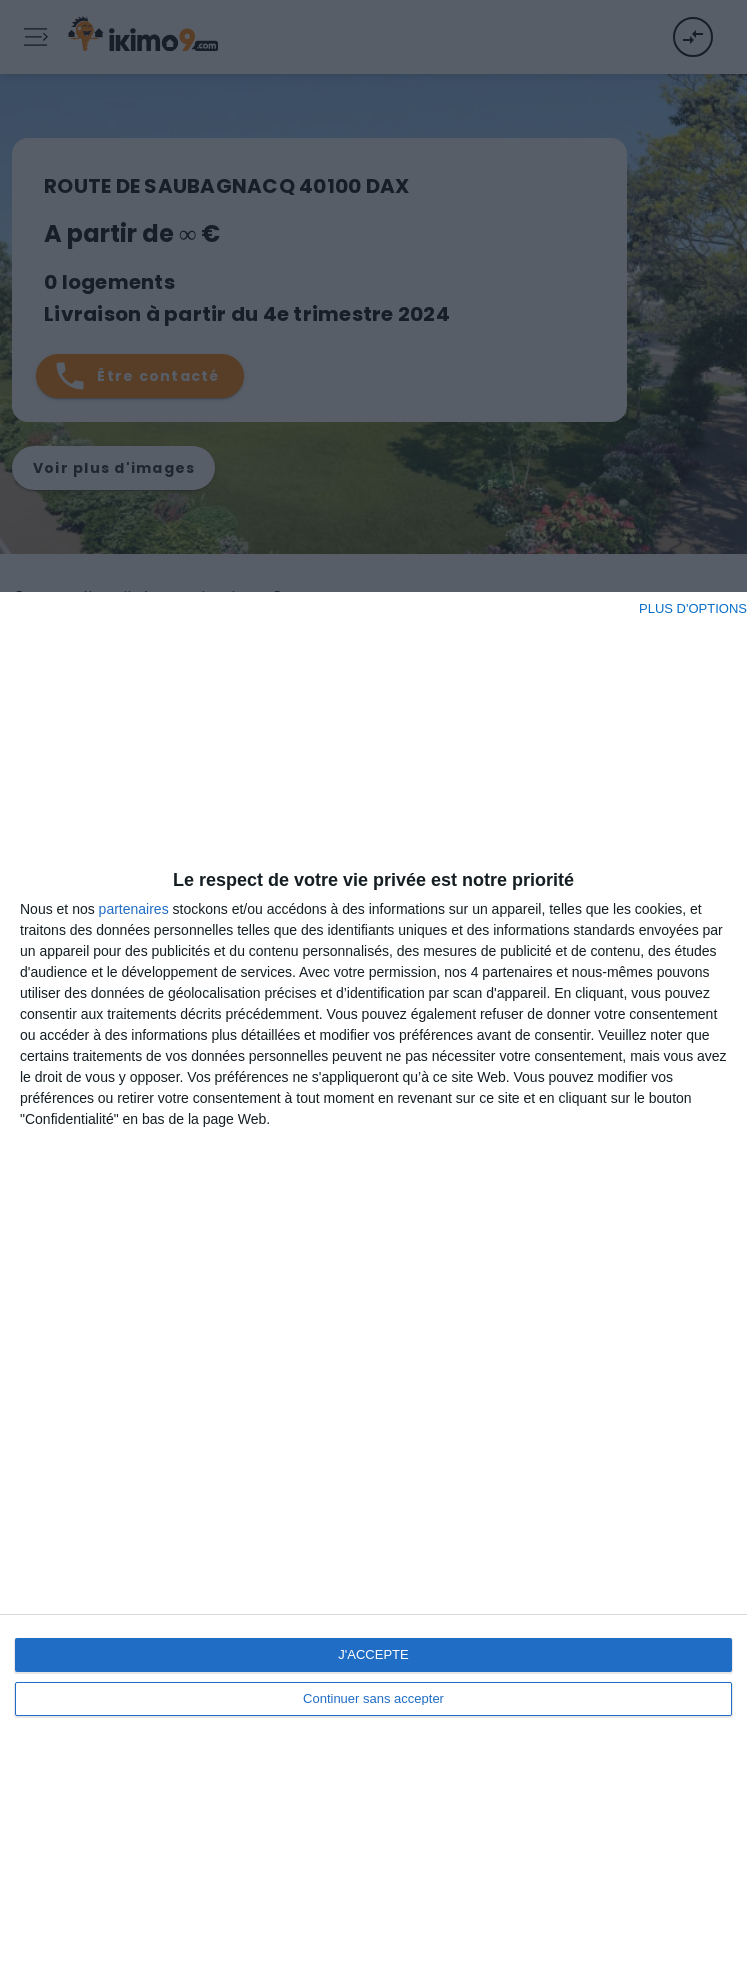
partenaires (134, 909)
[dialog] (373, 1282)
